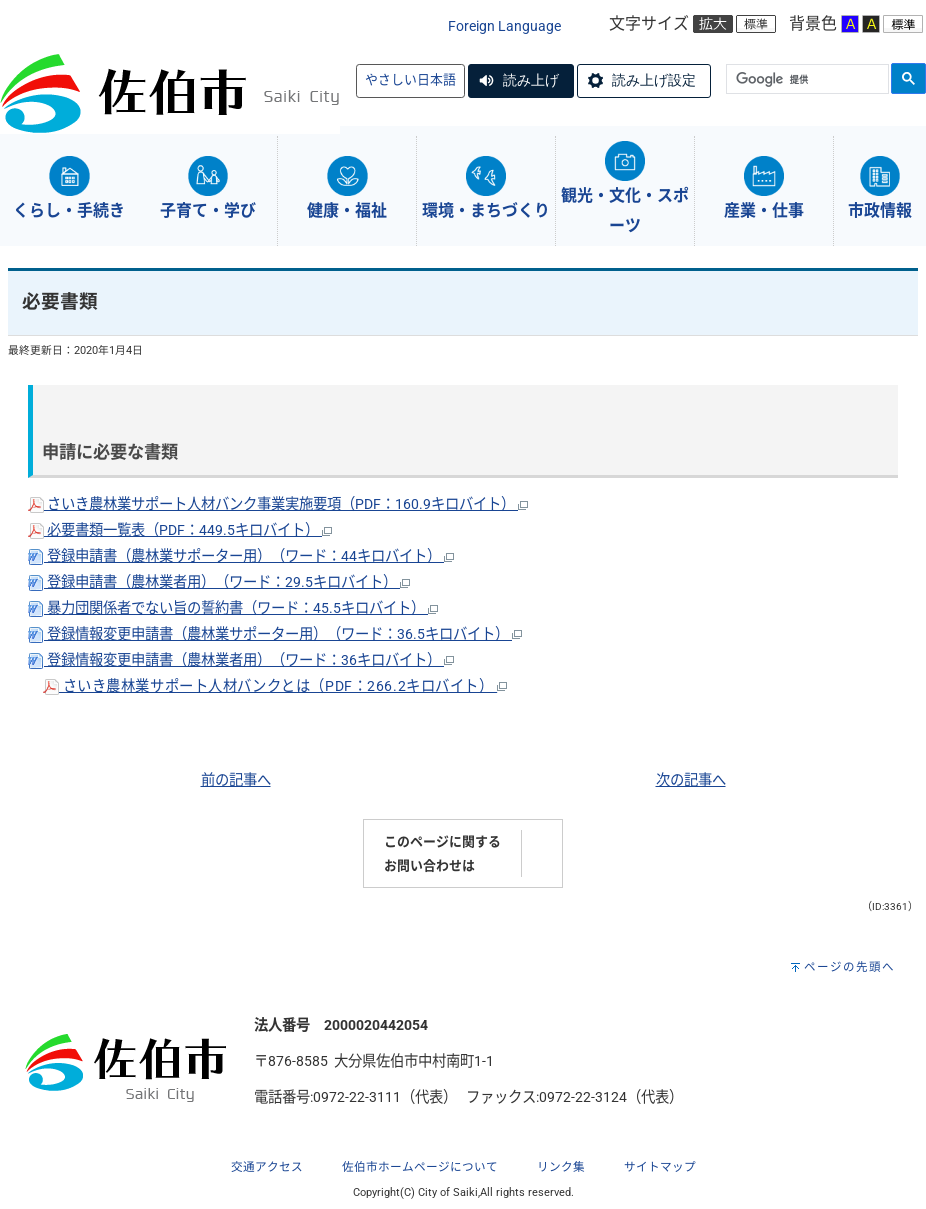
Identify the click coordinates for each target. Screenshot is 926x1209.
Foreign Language (504, 26)
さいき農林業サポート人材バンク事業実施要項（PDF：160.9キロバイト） (278, 504)
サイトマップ (660, 1167)
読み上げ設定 (654, 80)
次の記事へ (691, 780)
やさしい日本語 (410, 79)
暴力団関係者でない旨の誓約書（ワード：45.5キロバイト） (233, 608)
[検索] (805, 80)
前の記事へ (236, 780)
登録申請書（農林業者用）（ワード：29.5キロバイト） (219, 582)
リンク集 (561, 1167)
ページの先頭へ (849, 967)
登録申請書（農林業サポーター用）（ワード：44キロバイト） (241, 556)
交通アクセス (267, 1167)
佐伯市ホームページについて (420, 1167)
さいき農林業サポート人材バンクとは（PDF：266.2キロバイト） (275, 686)
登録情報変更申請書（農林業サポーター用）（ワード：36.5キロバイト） (275, 634)
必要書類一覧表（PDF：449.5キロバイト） (180, 530)
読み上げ (531, 80)
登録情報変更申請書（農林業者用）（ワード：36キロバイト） (241, 660)
